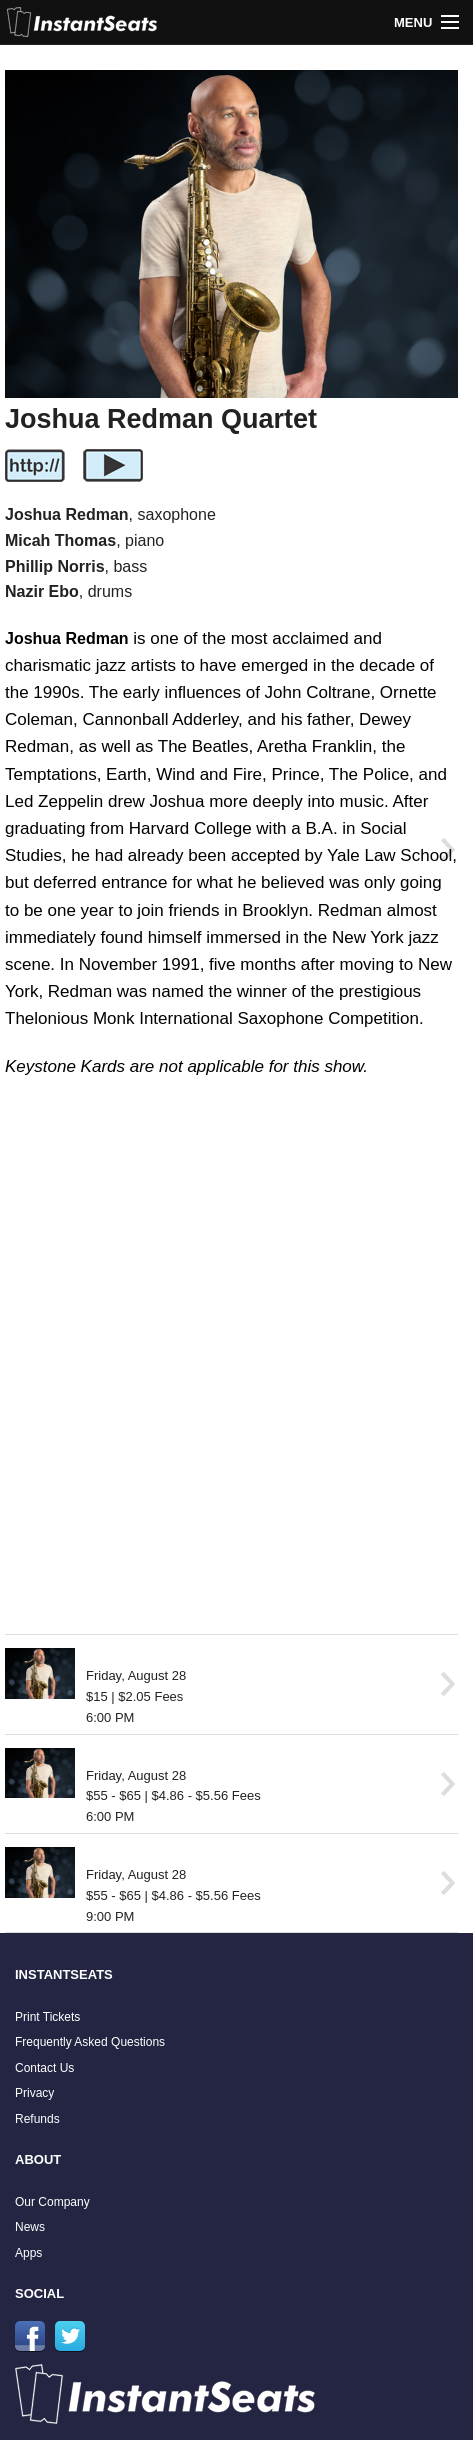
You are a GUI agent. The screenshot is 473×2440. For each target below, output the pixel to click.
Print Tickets (47, 2017)
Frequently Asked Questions (90, 2042)
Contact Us (44, 2068)
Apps (28, 2253)
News (30, 2227)
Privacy (34, 2093)
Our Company (52, 2202)
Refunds (37, 2119)
